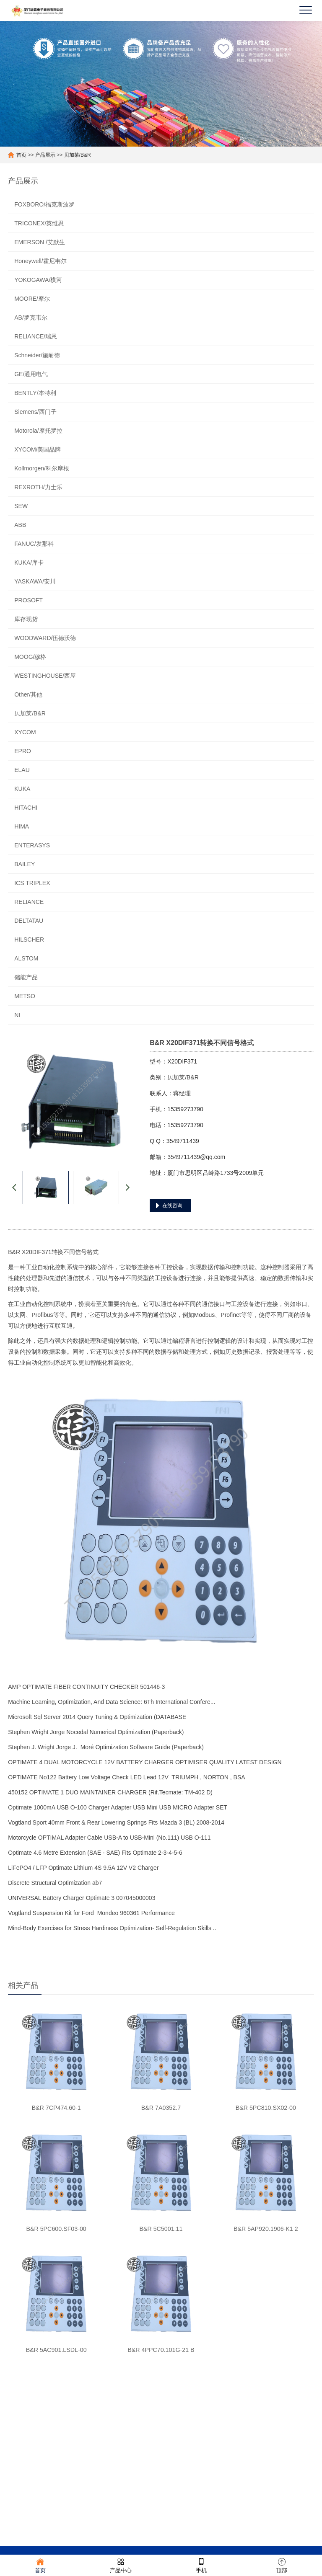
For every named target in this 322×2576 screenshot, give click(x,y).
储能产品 (26, 977)
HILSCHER (29, 939)
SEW (21, 506)
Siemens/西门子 (35, 411)
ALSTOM (26, 958)
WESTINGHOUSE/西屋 (45, 675)
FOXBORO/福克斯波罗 (44, 204)
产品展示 (45, 155)
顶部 (281, 2564)
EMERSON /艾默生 (39, 242)
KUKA (22, 788)
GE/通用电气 (31, 374)
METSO (24, 996)
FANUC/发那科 (33, 543)
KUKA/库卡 (29, 562)
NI (17, 1015)
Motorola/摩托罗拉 (38, 430)
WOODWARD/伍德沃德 (45, 638)
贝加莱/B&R (77, 155)
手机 (201, 2564)
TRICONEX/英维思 (39, 223)
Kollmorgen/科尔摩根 (41, 468)
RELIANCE (29, 901)
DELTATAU (28, 920)
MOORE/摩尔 (32, 298)
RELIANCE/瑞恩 (35, 336)
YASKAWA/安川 (35, 581)
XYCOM (25, 732)
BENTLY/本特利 (35, 393)
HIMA (21, 826)
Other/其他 (28, 694)
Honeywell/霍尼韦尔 (40, 261)
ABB (20, 524)
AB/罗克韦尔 (30, 317)
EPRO (22, 751)
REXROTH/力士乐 (38, 487)
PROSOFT (28, 600)
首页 (21, 155)
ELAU (22, 770)
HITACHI (25, 807)
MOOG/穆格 (30, 656)
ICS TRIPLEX (32, 883)
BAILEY (24, 864)
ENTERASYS (32, 845)
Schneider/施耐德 (37, 355)
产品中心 (121, 2564)
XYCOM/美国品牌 (37, 449)
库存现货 (26, 619)
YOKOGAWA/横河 (38, 279)
